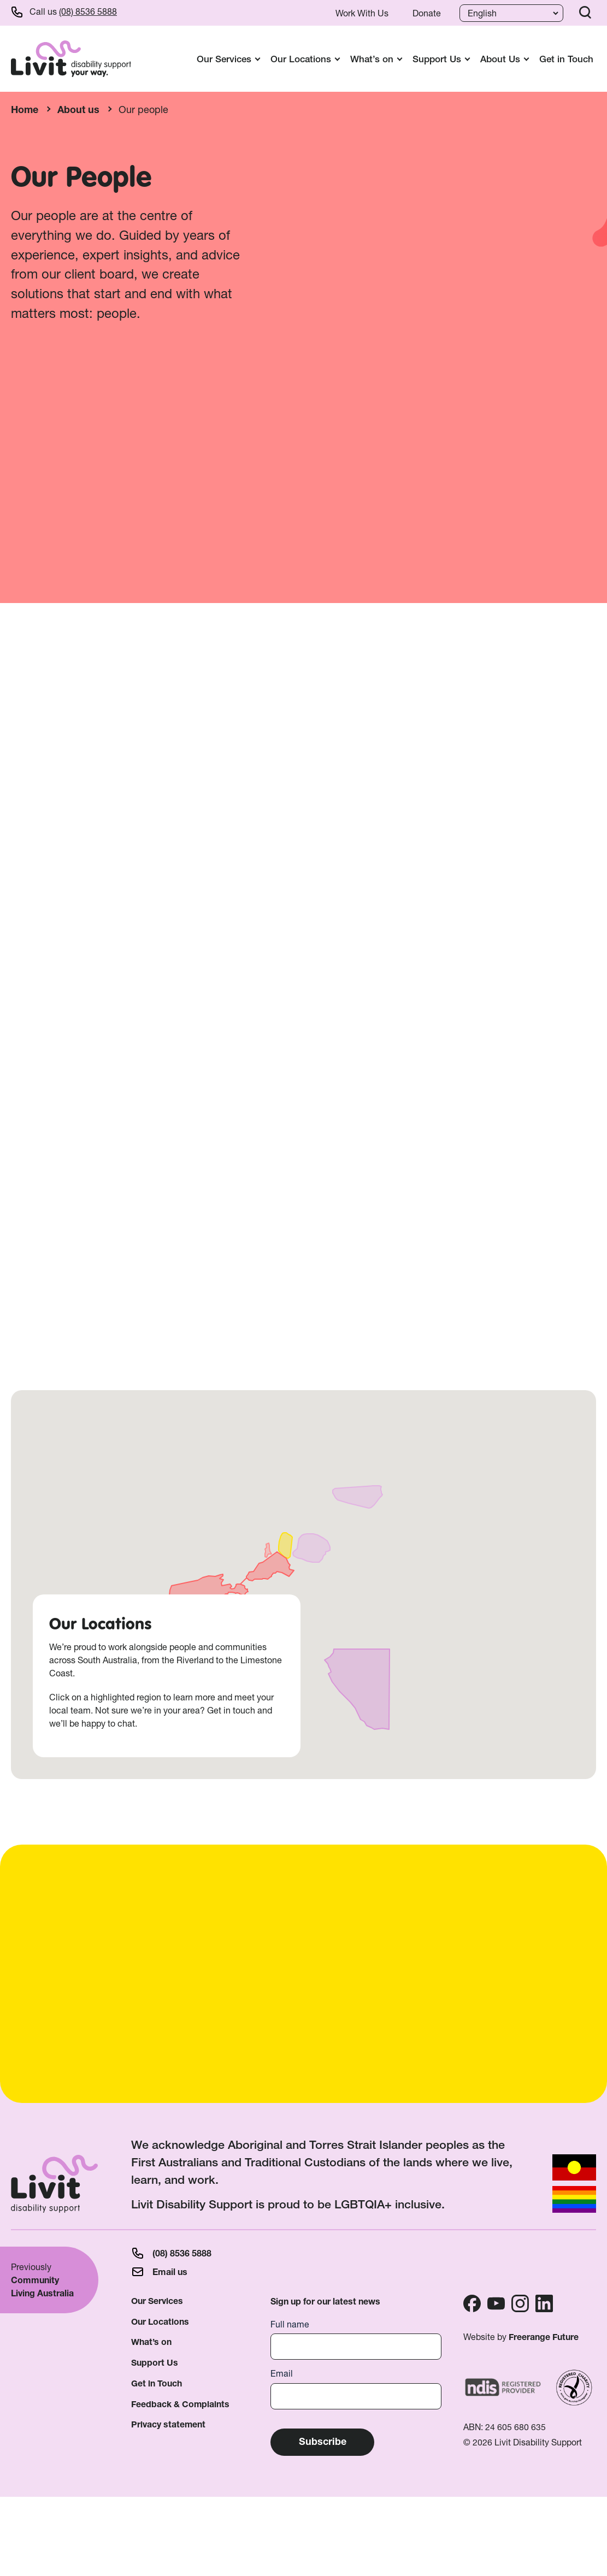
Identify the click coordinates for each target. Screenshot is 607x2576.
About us (78, 109)
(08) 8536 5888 (88, 11)
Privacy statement (168, 2424)
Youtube (496, 2303)
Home (24, 109)
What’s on (151, 2342)
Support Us (154, 2363)
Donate (426, 13)
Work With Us (361, 13)
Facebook (472, 2303)
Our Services (157, 2301)
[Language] (510, 13)
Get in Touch (566, 58)
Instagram (520, 2303)
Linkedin (544, 2303)
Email (281, 2373)
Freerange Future (544, 2337)
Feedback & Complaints (180, 2404)
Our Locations (160, 2322)
